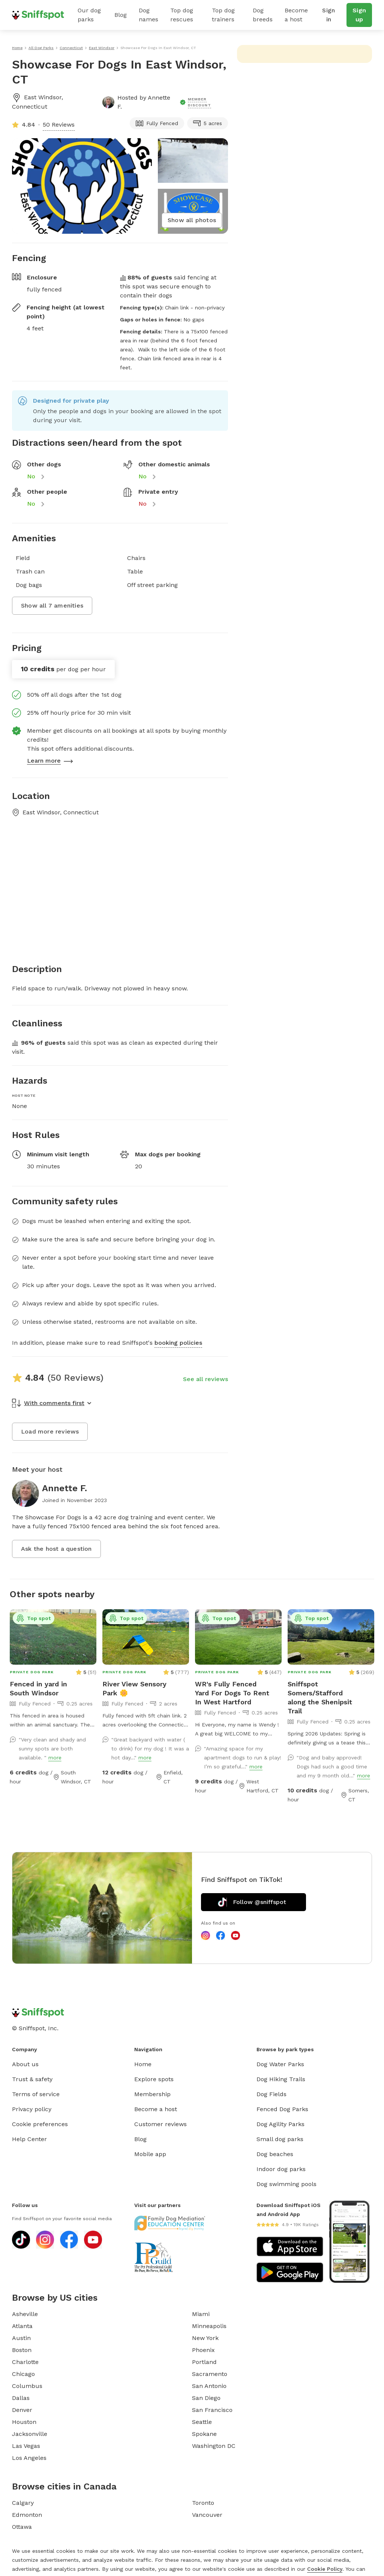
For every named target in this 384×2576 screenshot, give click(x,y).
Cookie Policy (324, 2569)
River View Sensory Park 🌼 (134, 1688)
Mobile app (150, 2154)
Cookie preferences (40, 2124)
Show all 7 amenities (52, 605)
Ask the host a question (56, 1548)
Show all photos (192, 220)
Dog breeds (263, 15)
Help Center (29, 2139)
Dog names (148, 15)
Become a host (296, 15)
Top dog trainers (223, 15)
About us (25, 2064)
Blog (120, 14)
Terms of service (36, 2094)
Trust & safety (32, 2079)
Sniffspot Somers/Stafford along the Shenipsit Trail (320, 1697)
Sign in (328, 15)
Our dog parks (89, 15)
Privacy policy (31, 2109)
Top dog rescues (181, 15)
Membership (152, 2094)
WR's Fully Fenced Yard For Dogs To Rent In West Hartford (232, 1693)
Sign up (359, 15)
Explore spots (154, 2079)
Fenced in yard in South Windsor (38, 1688)
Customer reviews (160, 2124)
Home (143, 2064)
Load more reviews (50, 1431)
